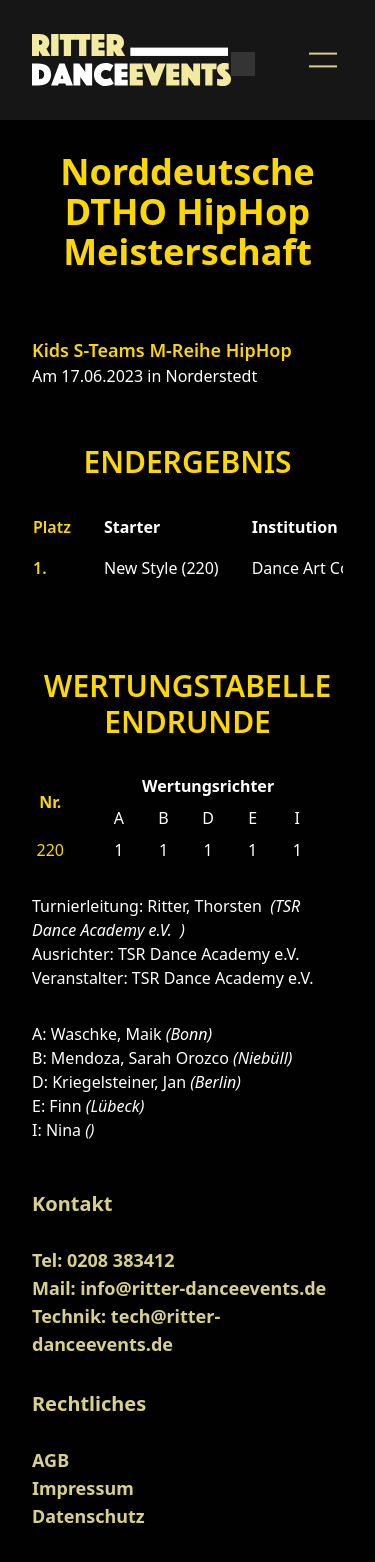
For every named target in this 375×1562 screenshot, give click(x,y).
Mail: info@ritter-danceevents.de (179, 1288)
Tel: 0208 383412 (103, 1260)
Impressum (83, 1488)
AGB (50, 1460)
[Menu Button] (323, 60)
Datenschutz (88, 1516)
